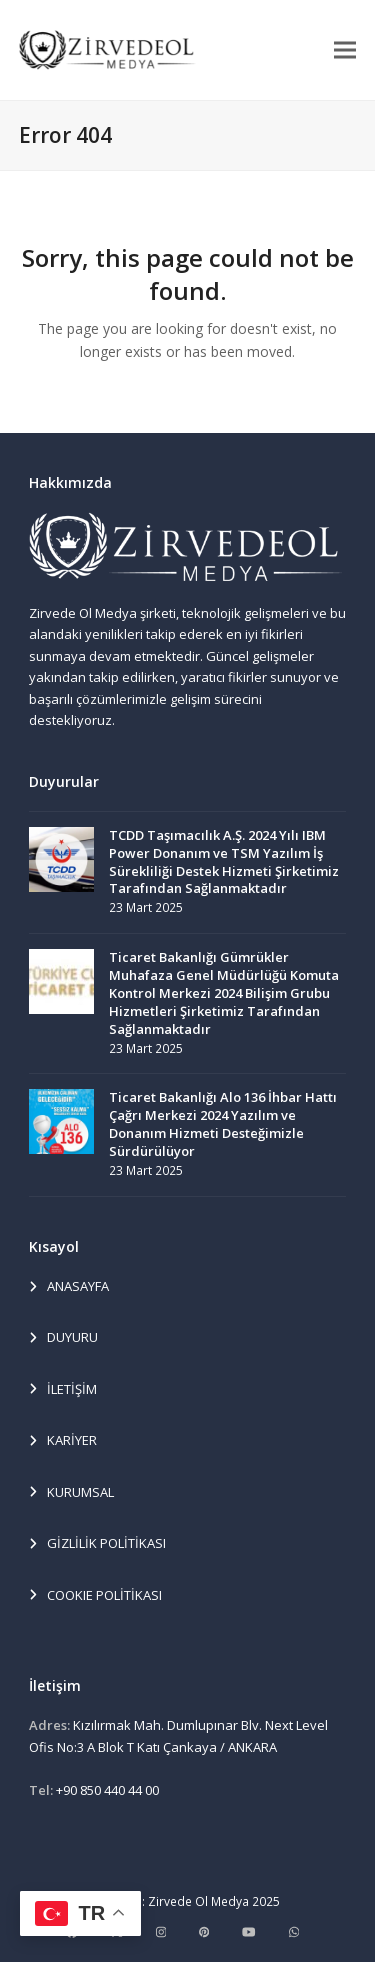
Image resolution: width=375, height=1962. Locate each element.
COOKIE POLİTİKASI (95, 1596)
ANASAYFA (69, 1287)
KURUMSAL (71, 1493)
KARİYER (63, 1441)
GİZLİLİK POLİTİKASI (97, 1544)
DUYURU (63, 1338)
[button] (345, 49)
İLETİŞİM (63, 1390)
